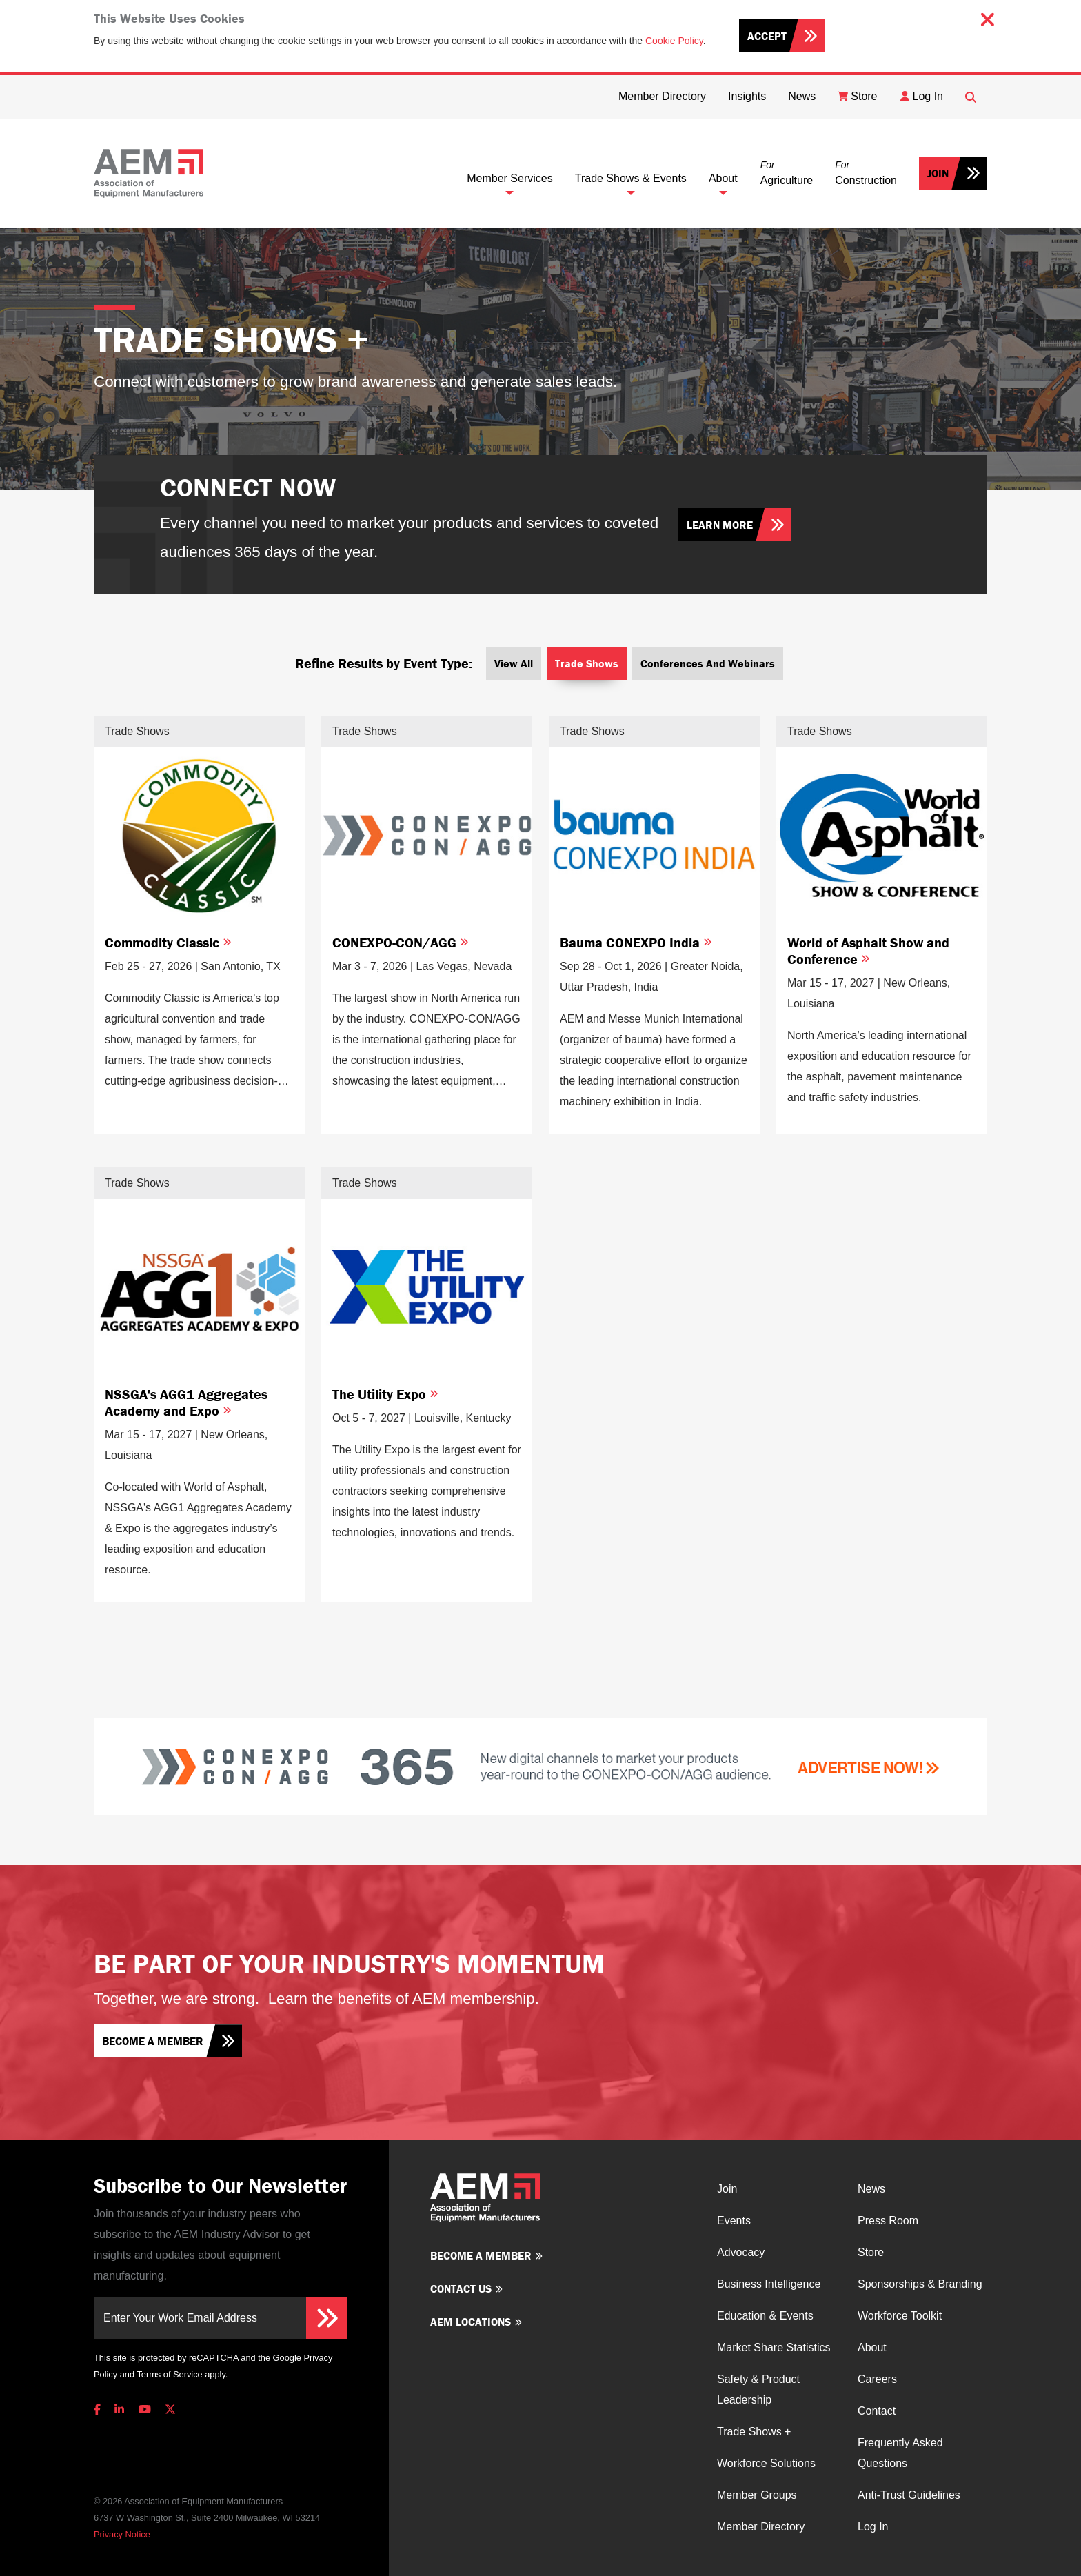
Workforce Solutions (766, 2463)
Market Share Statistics (774, 2347)
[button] (786, 173)
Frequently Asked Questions (900, 2453)
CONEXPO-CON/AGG (400, 942)
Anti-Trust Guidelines (909, 2495)
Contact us (461, 2288)
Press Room (888, 2220)
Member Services (509, 178)
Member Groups (757, 2495)
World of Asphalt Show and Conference (868, 950)
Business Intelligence (768, 2284)
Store (871, 2252)
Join (938, 173)
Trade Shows (586, 663)
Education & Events (765, 2316)
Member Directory (761, 2527)
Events (734, 2220)
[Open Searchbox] (970, 97)
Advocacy (741, 2252)
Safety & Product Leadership (758, 2389)
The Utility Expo (385, 1393)
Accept (767, 36)
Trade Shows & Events (631, 178)
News (871, 2189)
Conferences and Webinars (707, 663)
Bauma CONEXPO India (636, 942)
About (723, 178)
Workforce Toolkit (900, 2316)
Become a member (152, 2041)
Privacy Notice (122, 2534)
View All (513, 663)
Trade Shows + (754, 2431)
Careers (877, 2379)
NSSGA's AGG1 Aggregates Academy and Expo (186, 1402)
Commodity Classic (168, 942)
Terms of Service (169, 2374)
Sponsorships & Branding (920, 2284)
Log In (873, 2527)
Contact (877, 2411)
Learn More (720, 525)
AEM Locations (470, 2321)
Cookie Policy (674, 40)
